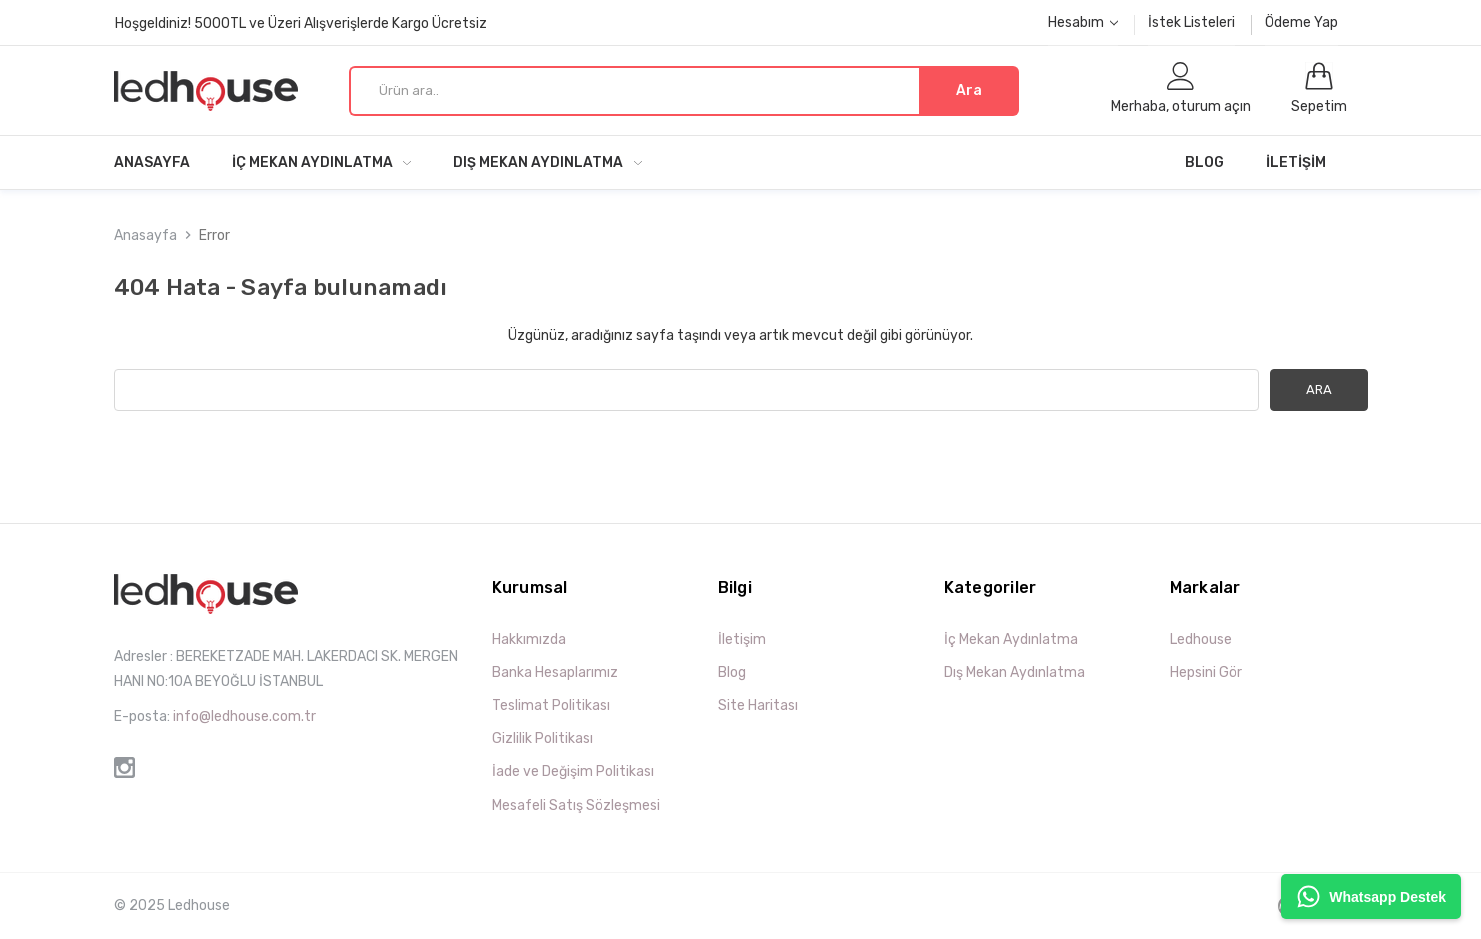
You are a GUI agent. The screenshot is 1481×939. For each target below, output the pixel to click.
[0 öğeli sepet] (1319, 90)
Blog (1204, 162)
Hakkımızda (529, 639)
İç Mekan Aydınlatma (322, 162)
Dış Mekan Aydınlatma (547, 162)
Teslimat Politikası (551, 705)
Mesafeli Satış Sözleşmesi (576, 805)
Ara (969, 90)
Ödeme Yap (1301, 22)
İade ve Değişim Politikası (573, 771)
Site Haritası (758, 705)
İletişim (1296, 162)
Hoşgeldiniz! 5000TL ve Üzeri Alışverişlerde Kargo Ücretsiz (301, 23)
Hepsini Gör (1206, 672)
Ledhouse (1201, 639)
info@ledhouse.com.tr (244, 716)
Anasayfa (152, 162)
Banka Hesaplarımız (555, 672)
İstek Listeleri (1191, 22)
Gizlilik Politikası (542, 738)
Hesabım (1083, 22)
